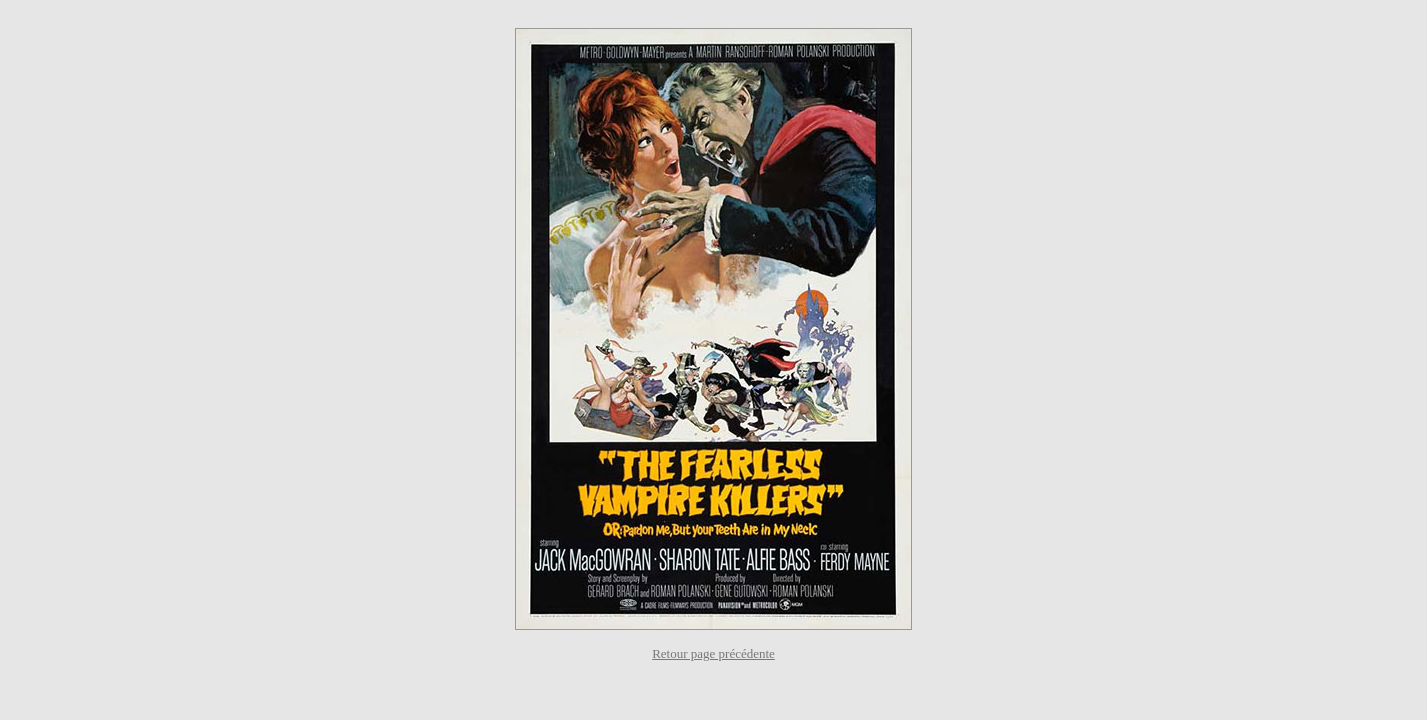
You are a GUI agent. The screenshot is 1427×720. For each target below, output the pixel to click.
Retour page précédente (713, 653)
